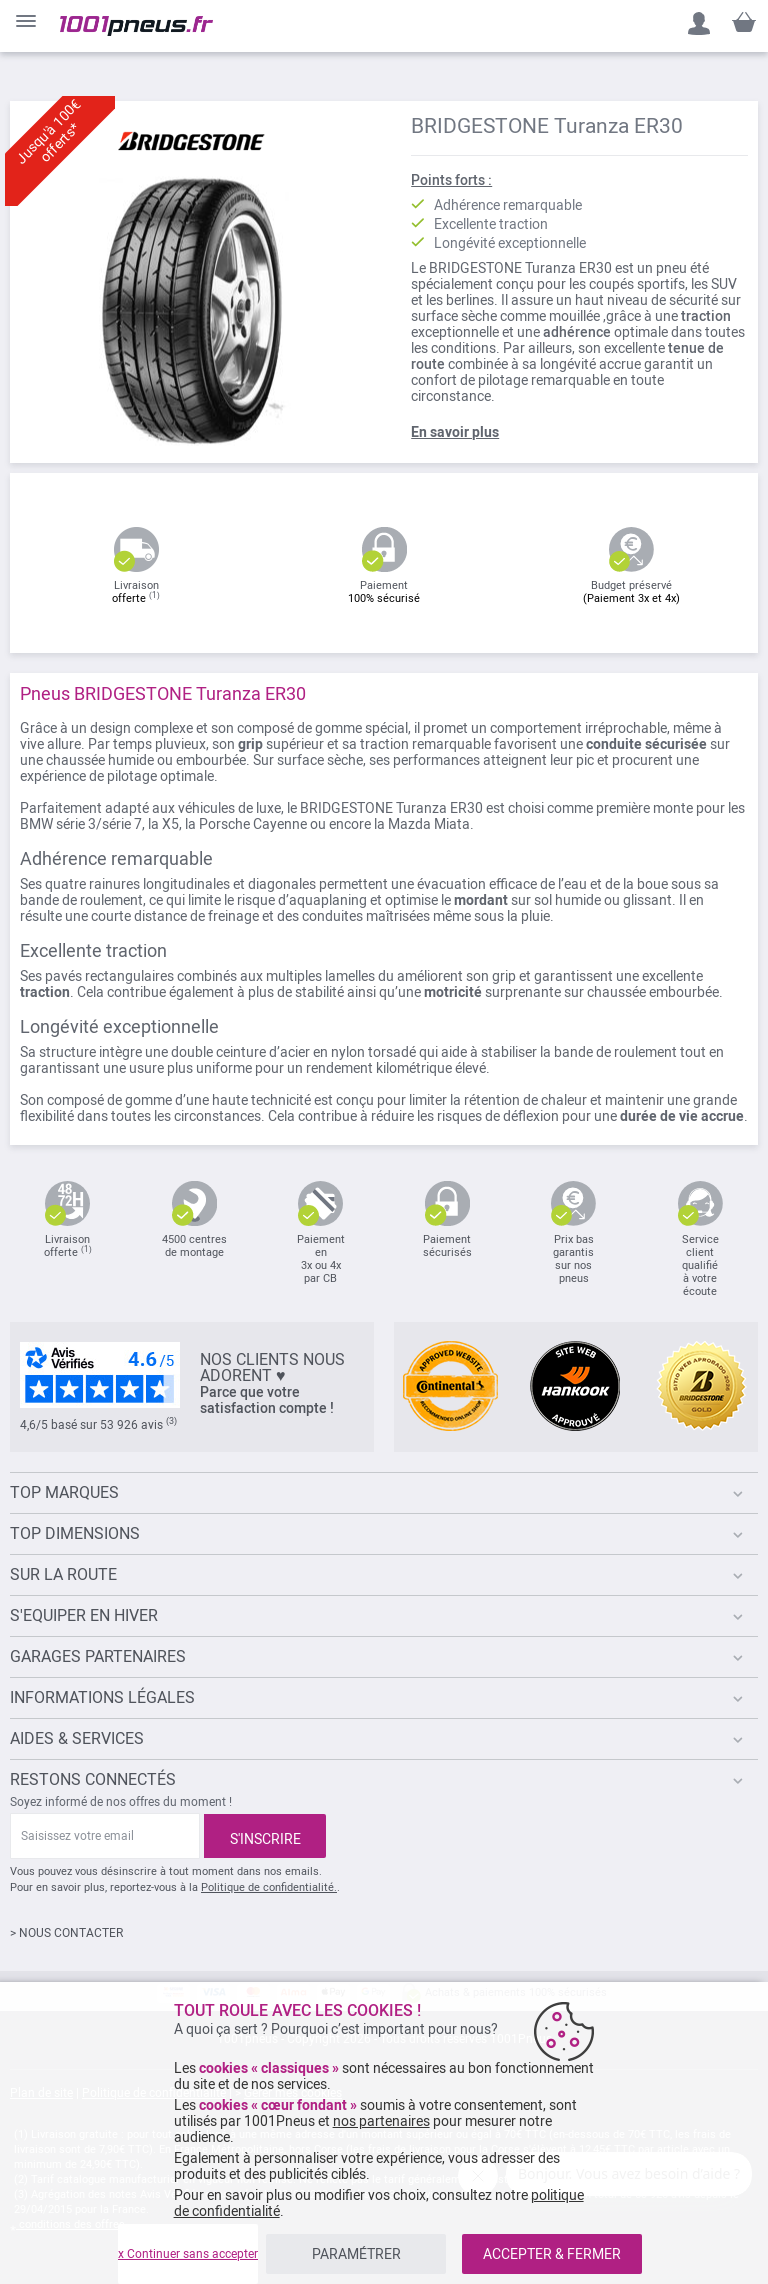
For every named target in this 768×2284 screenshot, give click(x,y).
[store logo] (136, 26)
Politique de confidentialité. (269, 1887)
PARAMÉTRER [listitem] (356, 2254)
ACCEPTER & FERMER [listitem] (552, 2254)
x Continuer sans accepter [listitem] (188, 2254)
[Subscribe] (265, 1836)
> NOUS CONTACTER (66, 1933)
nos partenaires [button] (381, 2121)
